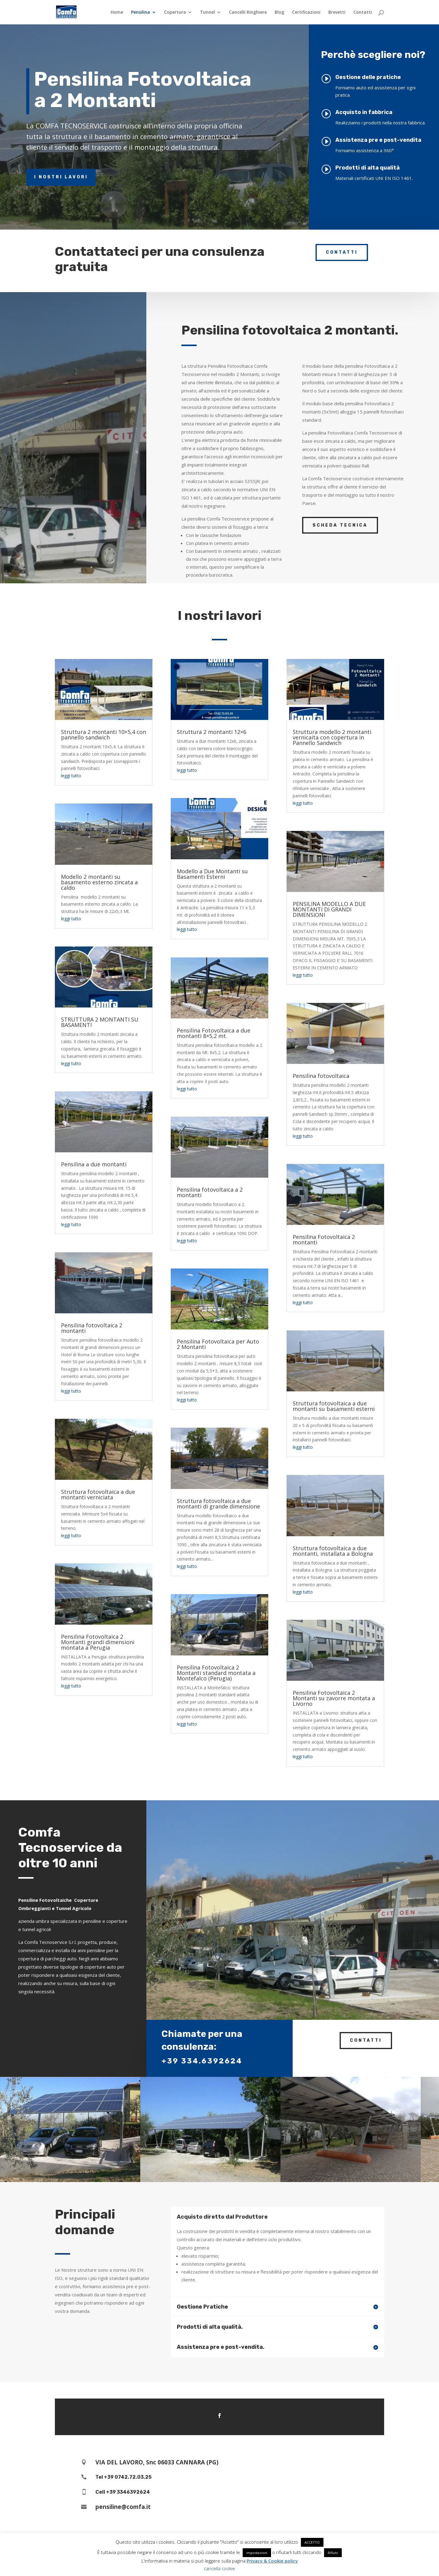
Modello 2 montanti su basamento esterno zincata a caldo (99, 882)
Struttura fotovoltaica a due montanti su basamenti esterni (334, 1406)
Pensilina (140, 12)
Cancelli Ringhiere (248, 12)
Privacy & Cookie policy (272, 2561)
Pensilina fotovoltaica (321, 1075)
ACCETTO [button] (312, 2542)
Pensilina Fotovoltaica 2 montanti (324, 1239)
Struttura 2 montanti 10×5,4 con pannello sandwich (103, 734)
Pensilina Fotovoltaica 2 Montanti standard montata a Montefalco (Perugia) (216, 1673)
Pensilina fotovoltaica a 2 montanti (210, 1192)
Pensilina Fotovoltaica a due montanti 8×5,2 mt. (213, 1033)
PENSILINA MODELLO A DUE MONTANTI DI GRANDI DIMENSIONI (329, 909)
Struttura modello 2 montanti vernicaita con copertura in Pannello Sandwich (332, 737)
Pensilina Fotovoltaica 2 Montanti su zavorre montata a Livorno (334, 1698)
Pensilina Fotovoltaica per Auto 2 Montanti (218, 1344)
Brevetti (336, 12)
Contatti (362, 12)
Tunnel (207, 12)
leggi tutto (71, 775)
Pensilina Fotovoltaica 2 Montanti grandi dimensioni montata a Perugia (97, 1642)
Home (117, 12)
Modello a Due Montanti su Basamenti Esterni (212, 874)
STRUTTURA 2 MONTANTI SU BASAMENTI (99, 1022)
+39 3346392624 (128, 2492)
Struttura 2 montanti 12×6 (211, 731)
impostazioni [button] (256, 2552)
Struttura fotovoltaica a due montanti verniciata (98, 1494)
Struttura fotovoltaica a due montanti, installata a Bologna (333, 1550)
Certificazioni (306, 12)
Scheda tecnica (340, 525)
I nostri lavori (61, 177)
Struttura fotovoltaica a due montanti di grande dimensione (218, 1503)
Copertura (175, 12)
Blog (279, 12)
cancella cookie (219, 2568)
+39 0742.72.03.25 (128, 2477)
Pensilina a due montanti (94, 1164)
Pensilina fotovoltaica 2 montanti (91, 1328)
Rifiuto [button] (333, 2552)
